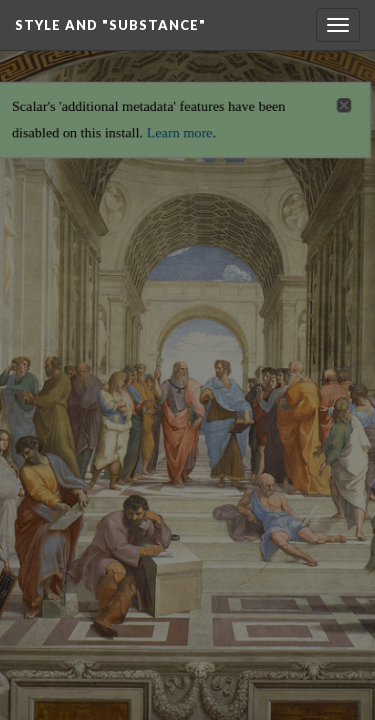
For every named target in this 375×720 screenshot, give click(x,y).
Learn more (179, 126)
